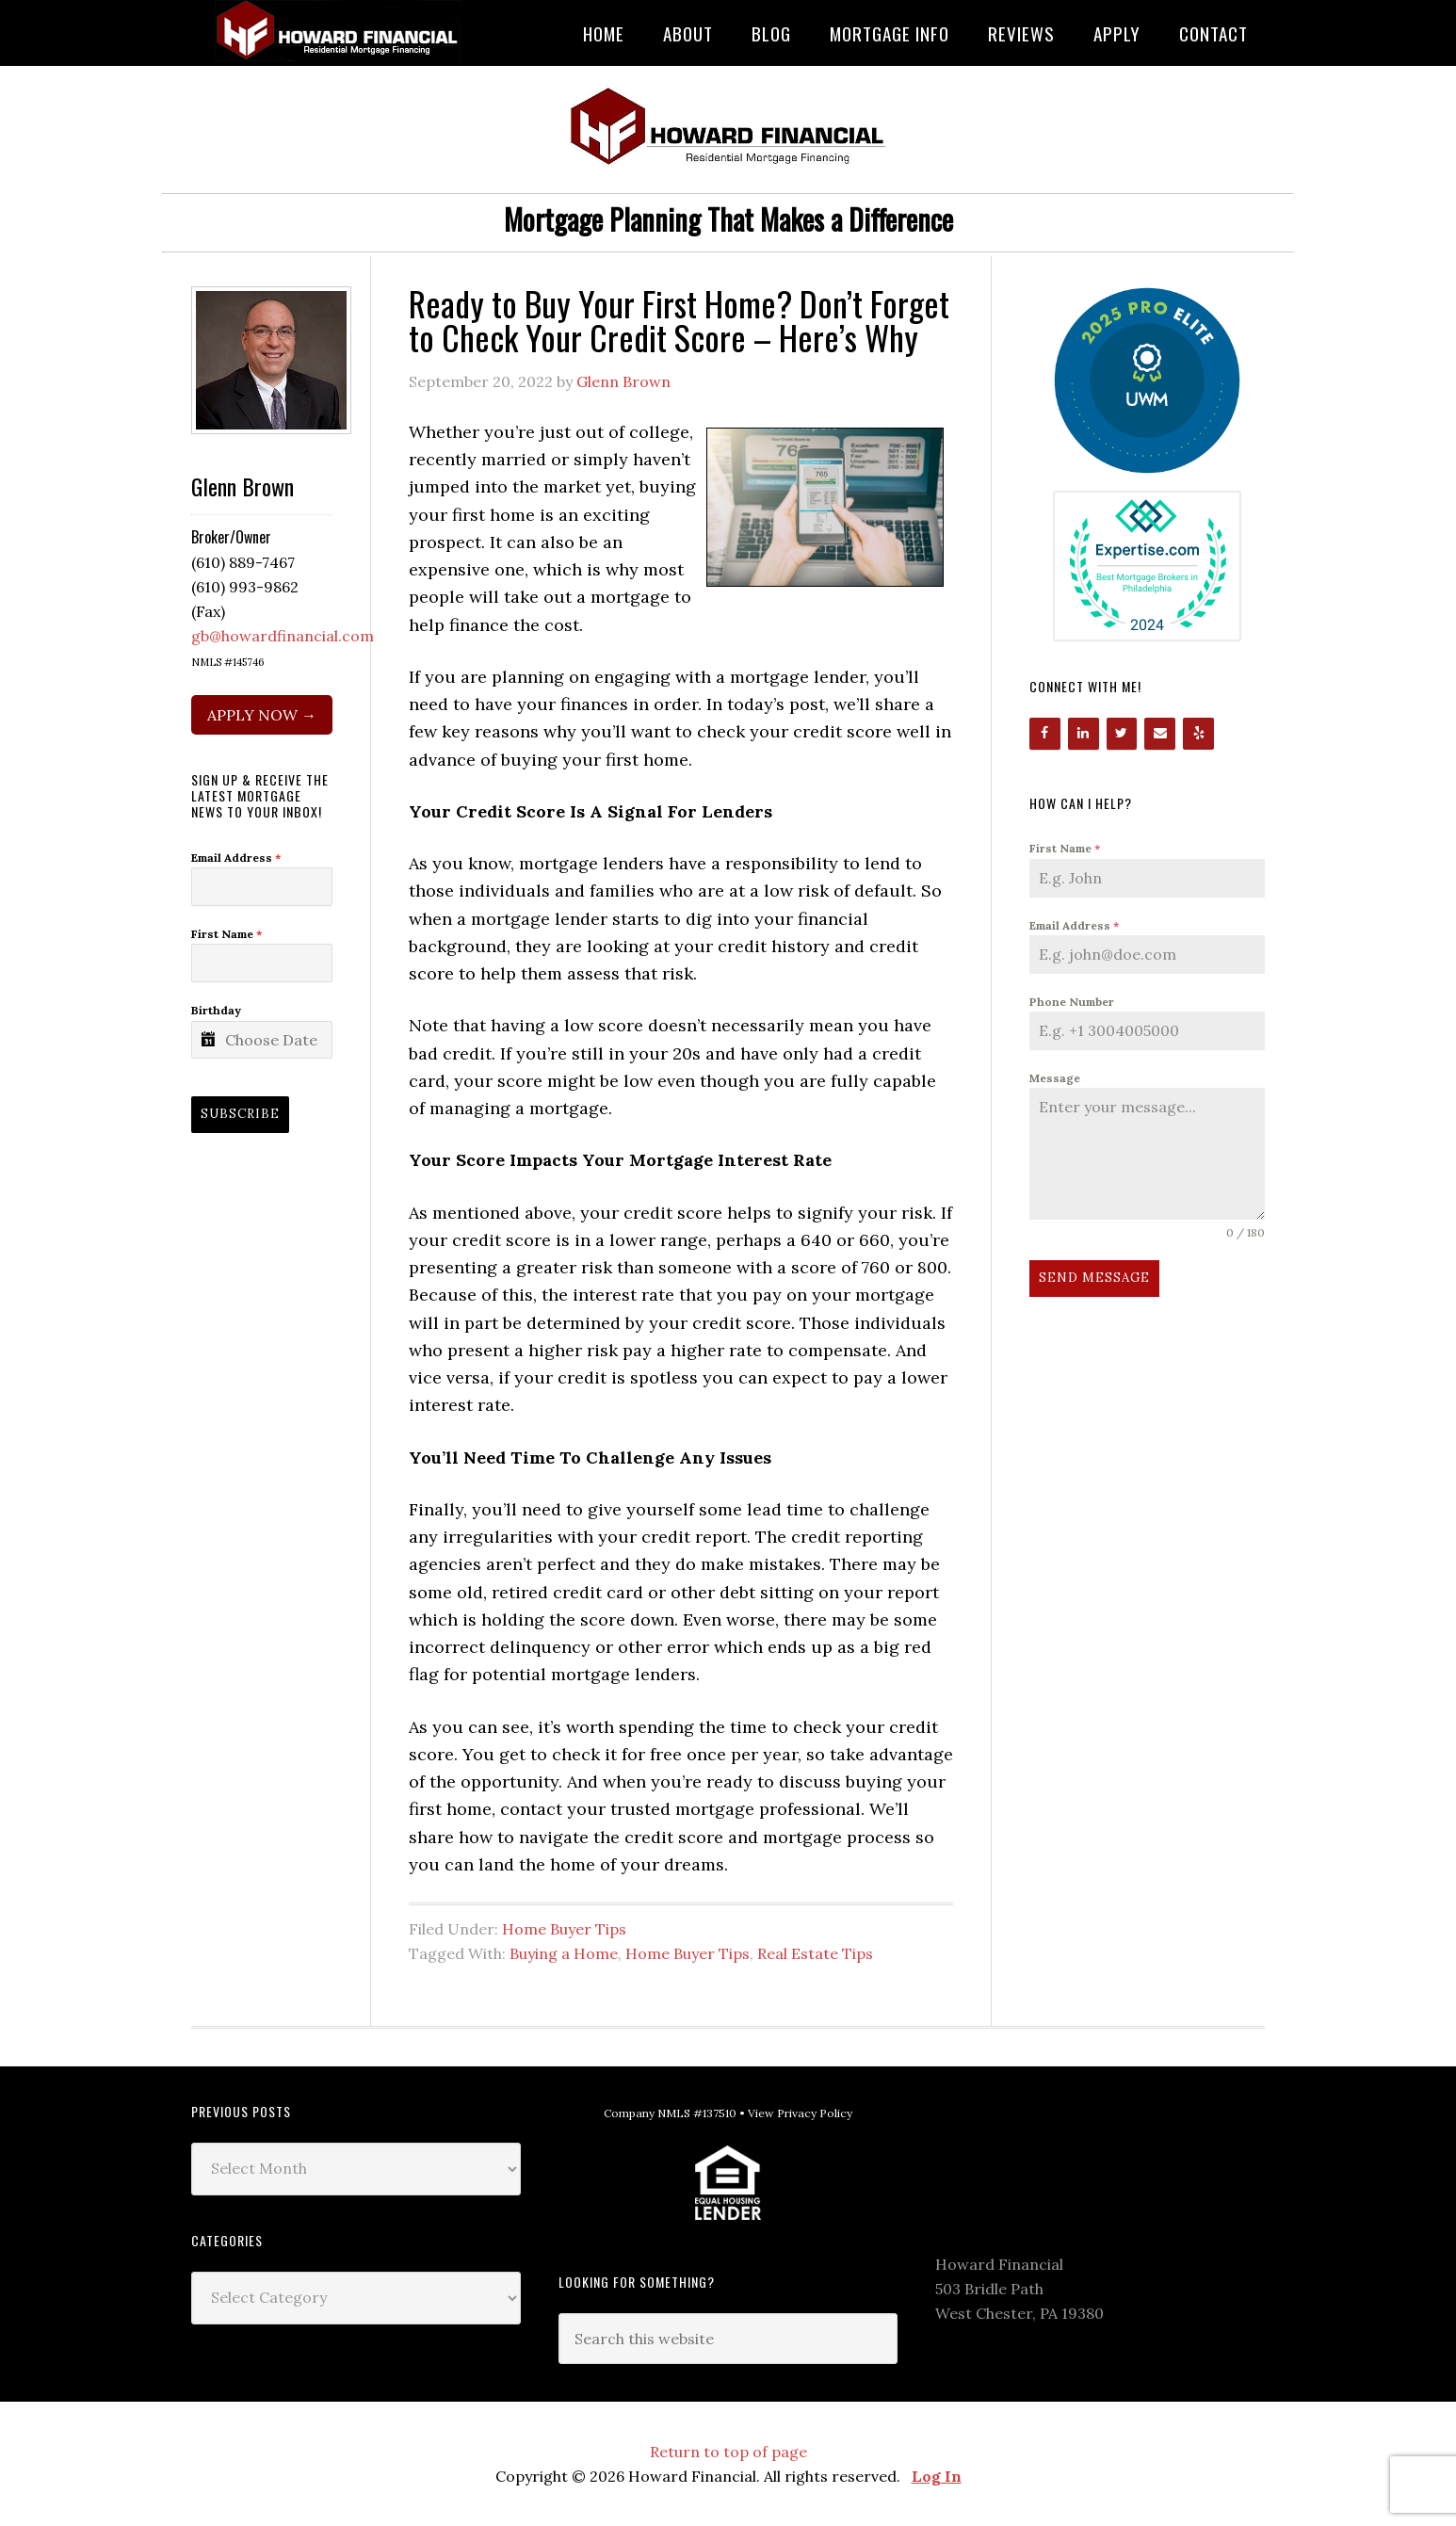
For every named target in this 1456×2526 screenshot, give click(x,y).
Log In (937, 2476)
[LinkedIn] (1083, 734)
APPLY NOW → (261, 714)
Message (1054, 1078)
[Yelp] (1198, 734)
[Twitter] (1122, 734)
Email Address (1074, 925)
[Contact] (1159, 734)
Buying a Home (564, 1953)
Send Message (1094, 1278)
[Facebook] (1044, 734)
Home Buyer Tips (564, 1928)
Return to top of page (728, 2451)
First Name (1064, 848)
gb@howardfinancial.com (282, 635)
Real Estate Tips (815, 1953)
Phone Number (1071, 1002)
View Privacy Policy (800, 2113)
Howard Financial (342, 30)
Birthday (216, 1010)
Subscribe (240, 1114)
